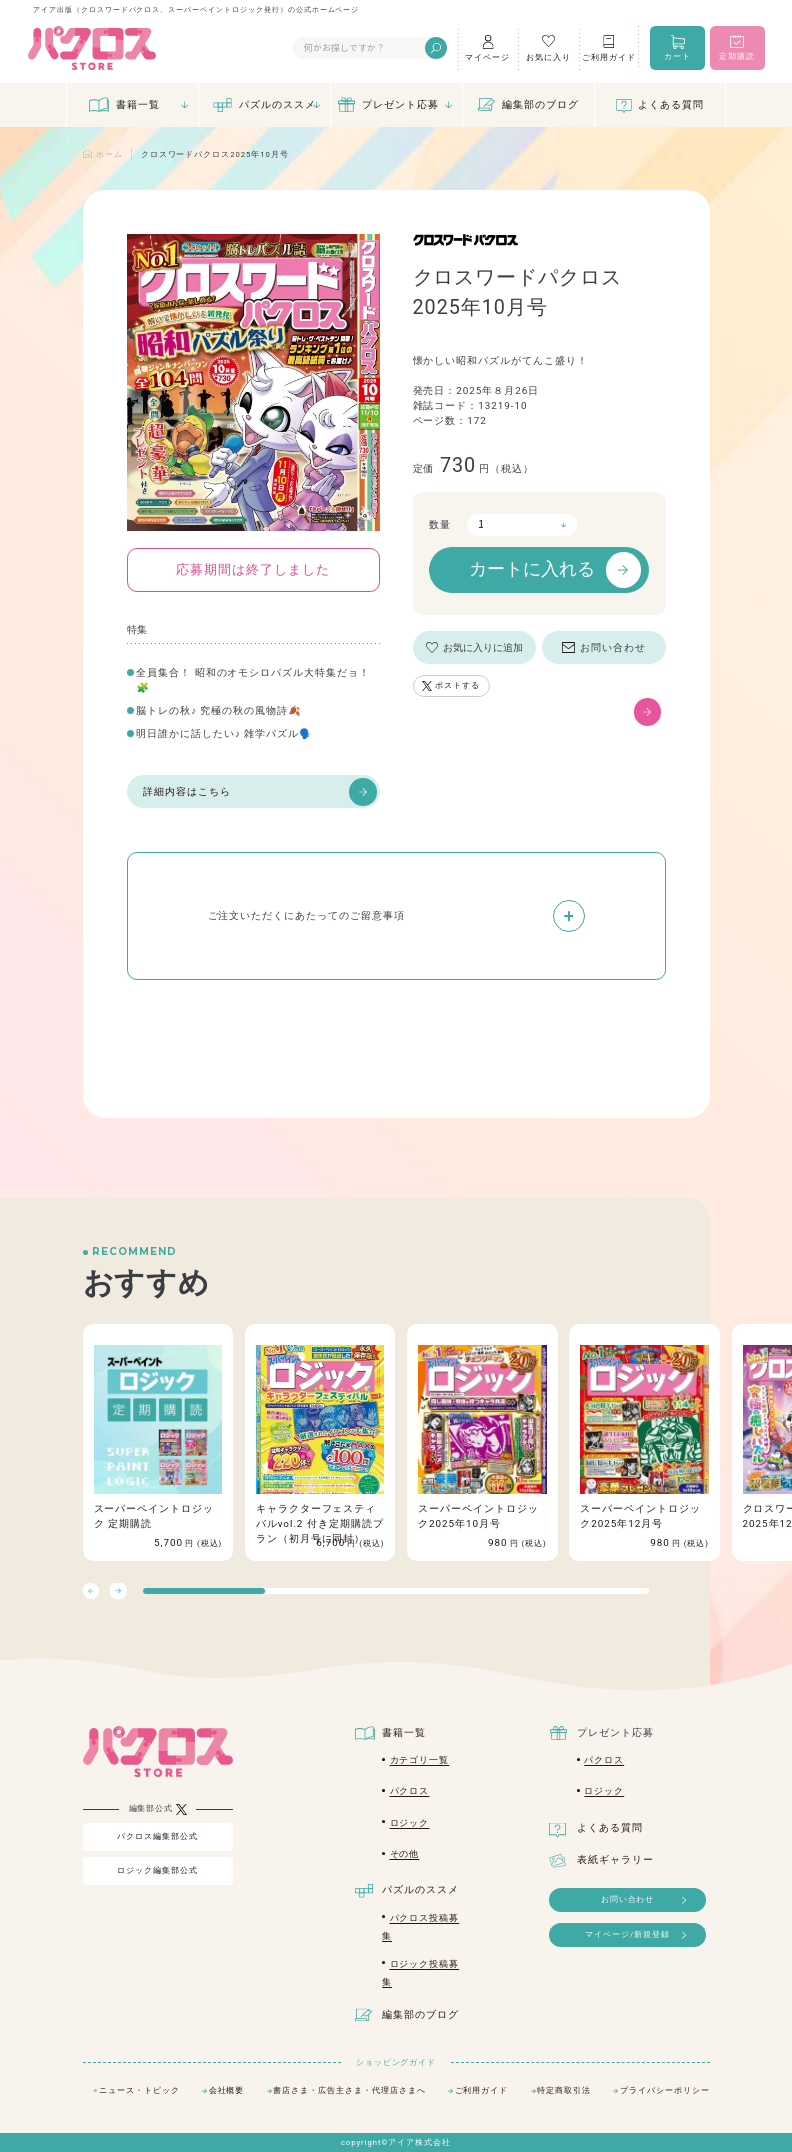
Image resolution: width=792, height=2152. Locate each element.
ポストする (457, 685)
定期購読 (737, 56)
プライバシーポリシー (665, 2090)
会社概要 (227, 2090)
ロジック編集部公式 (157, 1870)
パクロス (410, 1791)
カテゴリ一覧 (420, 1760)
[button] (118, 1591)
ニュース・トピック (139, 2090)
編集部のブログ (540, 104)
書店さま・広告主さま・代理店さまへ (349, 2090)
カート (677, 56)
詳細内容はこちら (260, 792)
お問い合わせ (613, 647)
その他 (405, 1854)
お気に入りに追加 (483, 647)
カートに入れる (555, 569)
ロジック (410, 1823)
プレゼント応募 (400, 104)
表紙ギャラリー (615, 1859)
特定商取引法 (564, 2090)
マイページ (487, 57)
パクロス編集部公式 (157, 1836)
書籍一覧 (138, 104)
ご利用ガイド (609, 57)
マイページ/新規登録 (627, 1934)
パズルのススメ (277, 104)
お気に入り (548, 57)
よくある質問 (671, 104)
